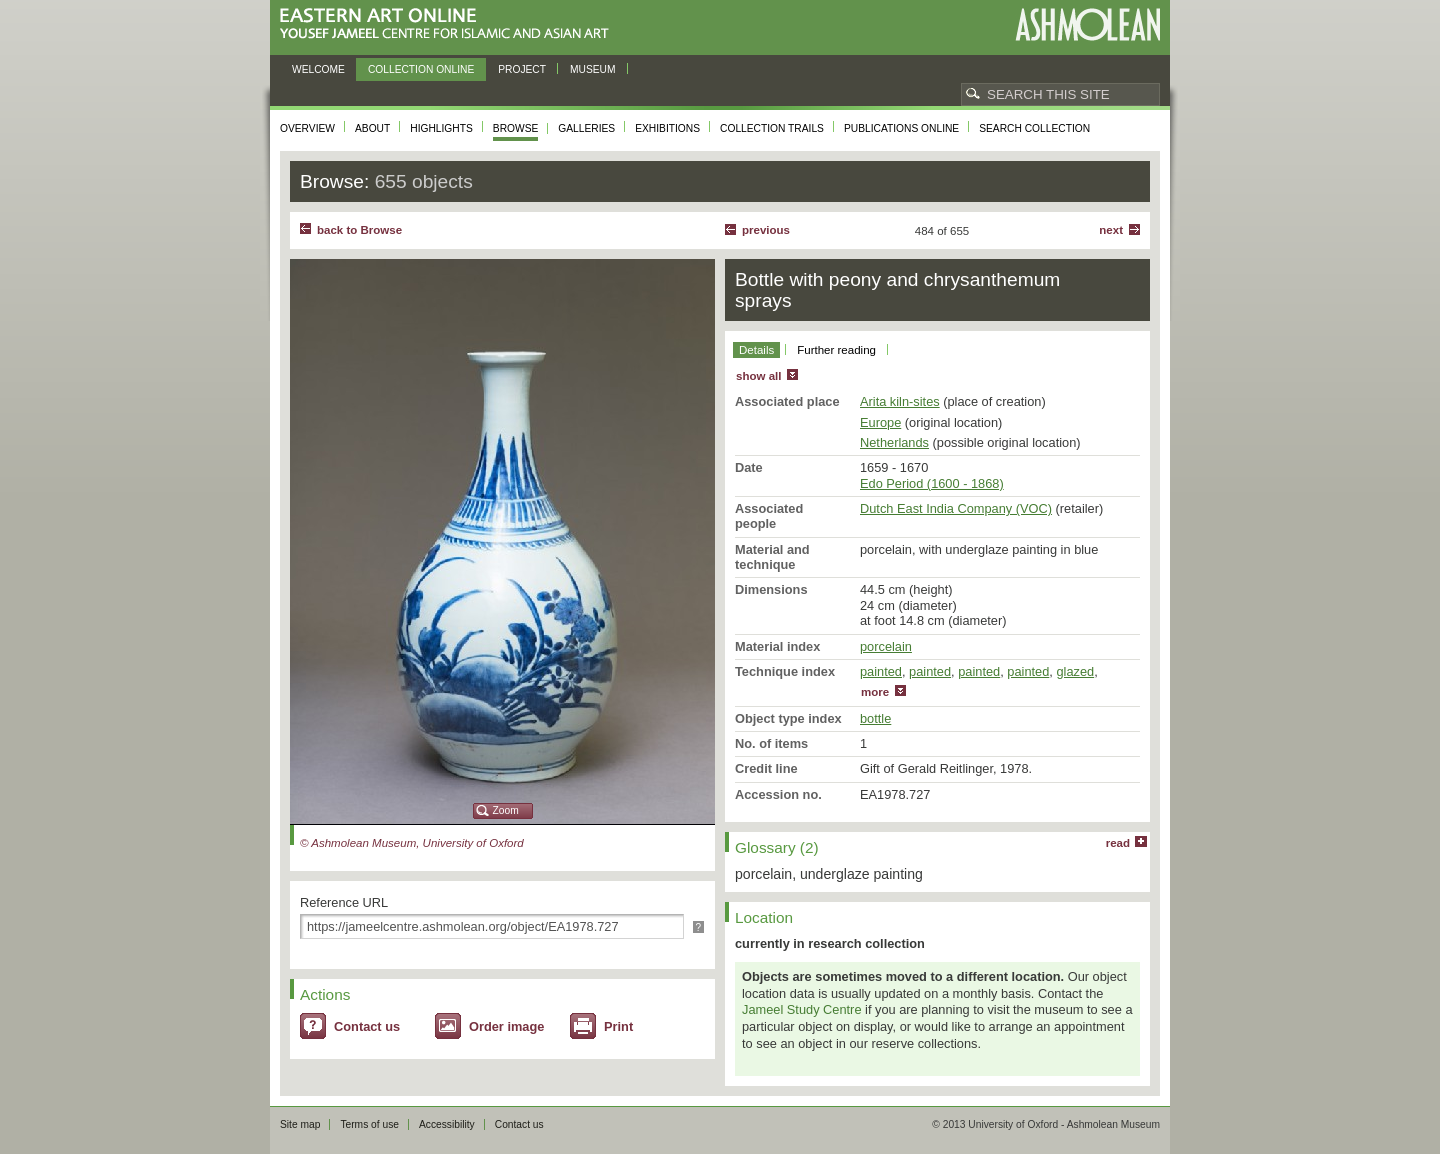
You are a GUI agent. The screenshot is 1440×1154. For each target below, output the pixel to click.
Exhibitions (667, 128)
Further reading (836, 350)
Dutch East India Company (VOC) (956, 508)
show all (758, 376)
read (1118, 843)
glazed (1075, 671)
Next (1111, 230)
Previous (766, 230)
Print (618, 1026)
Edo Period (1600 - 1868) (932, 483)
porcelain (886, 646)
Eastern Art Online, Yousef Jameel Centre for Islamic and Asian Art (449, 24)
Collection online (421, 69)
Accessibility (447, 1124)
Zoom (506, 810)
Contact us (367, 1026)
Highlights (441, 128)
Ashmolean (1087, 24)
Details (756, 350)
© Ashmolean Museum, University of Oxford (412, 843)
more (875, 692)
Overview (307, 128)
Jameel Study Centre (802, 1009)
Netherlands (894, 442)
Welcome (318, 69)
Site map (300, 1124)
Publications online (901, 128)
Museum (593, 69)
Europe (880, 422)
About (372, 128)
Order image (506, 1026)
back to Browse (359, 230)
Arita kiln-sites (900, 401)
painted (881, 671)
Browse (516, 128)
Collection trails (772, 128)
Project (522, 69)
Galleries (586, 128)
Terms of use (369, 1124)
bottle (875, 718)
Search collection (1034, 128)
